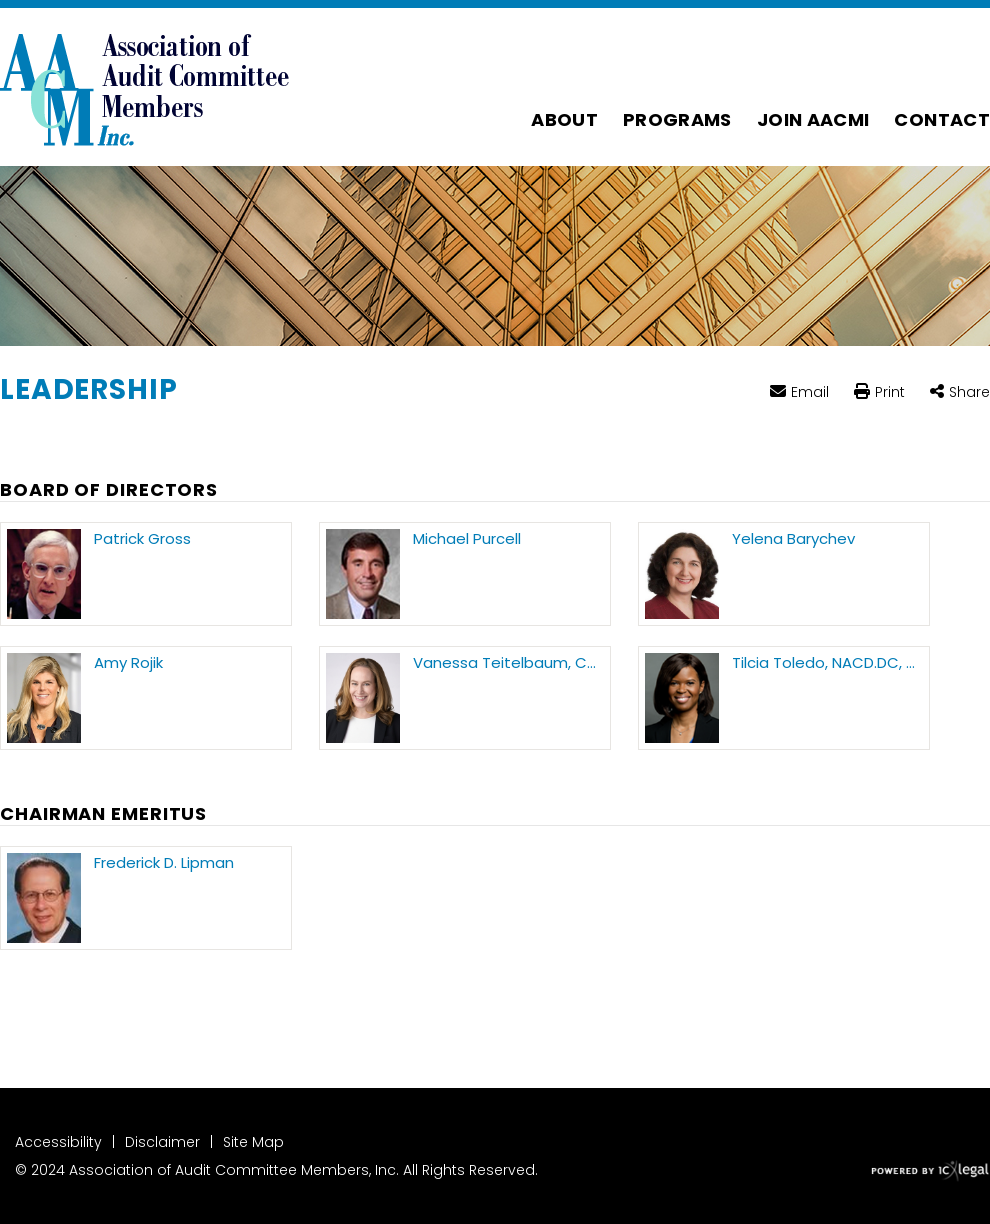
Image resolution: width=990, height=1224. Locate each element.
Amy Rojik (128, 663)
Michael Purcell (467, 539)
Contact (942, 119)
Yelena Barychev (793, 539)
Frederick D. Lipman (164, 863)
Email (810, 391)
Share (969, 392)
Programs (677, 119)
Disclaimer (162, 1142)
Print (890, 393)
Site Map (253, 1142)
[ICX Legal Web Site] (930, 1171)
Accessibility (58, 1142)
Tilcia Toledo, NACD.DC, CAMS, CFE (827, 663)
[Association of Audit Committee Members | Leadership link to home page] (145, 87)
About (564, 119)
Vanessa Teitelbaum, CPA (508, 663)
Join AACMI (813, 119)
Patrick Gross (142, 539)
